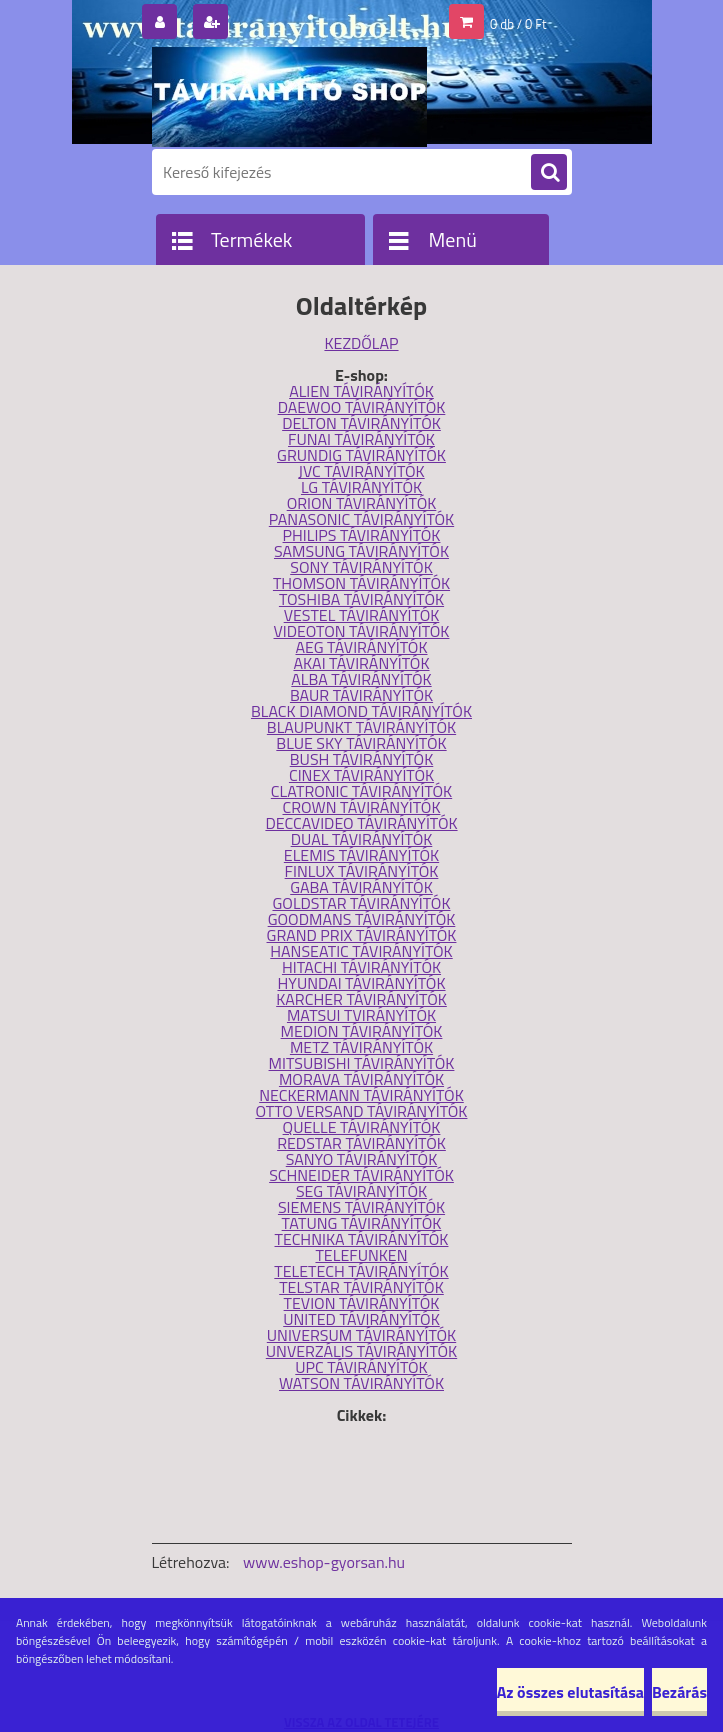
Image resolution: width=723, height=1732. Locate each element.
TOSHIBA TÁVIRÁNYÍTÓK (361, 599)
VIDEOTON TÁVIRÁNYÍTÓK (362, 631)
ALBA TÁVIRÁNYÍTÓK (361, 679)
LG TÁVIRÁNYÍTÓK (361, 487)
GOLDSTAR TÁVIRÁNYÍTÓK (361, 903)
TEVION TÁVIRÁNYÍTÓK (362, 1303)
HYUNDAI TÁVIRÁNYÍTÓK (361, 983)
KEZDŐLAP (361, 343)
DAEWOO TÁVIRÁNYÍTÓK (362, 407)
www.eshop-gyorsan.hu (324, 1562)
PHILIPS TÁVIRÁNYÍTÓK (362, 535)
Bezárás (679, 1692)
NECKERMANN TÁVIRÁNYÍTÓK (361, 1095)
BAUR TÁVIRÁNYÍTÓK (361, 695)
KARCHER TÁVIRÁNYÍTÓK (361, 999)
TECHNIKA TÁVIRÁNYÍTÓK (362, 1239)
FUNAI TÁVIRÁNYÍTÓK (361, 439)
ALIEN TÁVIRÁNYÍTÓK (361, 391)
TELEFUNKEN (361, 1255)
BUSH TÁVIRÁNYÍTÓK (362, 759)
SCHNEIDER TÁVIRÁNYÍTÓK (361, 1175)
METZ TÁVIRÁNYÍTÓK (361, 1047)
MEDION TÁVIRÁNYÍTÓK (362, 1031)
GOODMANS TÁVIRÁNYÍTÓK (362, 919)
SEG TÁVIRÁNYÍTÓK (361, 1191)
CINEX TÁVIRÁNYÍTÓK (361, 775)
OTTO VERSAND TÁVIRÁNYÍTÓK (362, 1111)
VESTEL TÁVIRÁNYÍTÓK (362, 615)
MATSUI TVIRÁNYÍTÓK (361, 1015)
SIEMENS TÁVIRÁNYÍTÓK (361, 1207)
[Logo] (289, 97)
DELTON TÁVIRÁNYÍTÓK (361, 423)
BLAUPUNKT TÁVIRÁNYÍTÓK (361, 727)
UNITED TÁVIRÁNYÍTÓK (361, 1319)
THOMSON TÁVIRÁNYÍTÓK (361, 583)
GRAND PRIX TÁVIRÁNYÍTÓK (362, 935)
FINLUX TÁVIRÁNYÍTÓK (362, 871)
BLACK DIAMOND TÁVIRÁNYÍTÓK (361, 711)
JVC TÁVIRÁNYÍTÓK (361, 471)
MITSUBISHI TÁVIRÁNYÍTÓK (362, 1063)
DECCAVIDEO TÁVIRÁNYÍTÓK (361, 823)
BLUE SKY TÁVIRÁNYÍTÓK (361, 743)
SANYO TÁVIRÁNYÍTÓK (362, 1159)
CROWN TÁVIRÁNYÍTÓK (362, 807)
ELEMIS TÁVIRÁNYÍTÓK (361, 855)
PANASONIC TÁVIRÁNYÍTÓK (361, 519)
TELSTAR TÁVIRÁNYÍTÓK (361, 1287)
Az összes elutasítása (570, 1692)
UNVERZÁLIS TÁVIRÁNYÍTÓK (361, 1351)
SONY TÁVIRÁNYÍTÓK (361, 567)
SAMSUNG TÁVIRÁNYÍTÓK (361, 551)
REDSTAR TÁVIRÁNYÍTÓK (361, 1143)
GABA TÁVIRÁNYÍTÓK (361, 887)
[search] (549, 173)
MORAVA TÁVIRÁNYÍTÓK (361, 1079)
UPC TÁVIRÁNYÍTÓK (361, 1367)
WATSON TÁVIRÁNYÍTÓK (361, 1383)
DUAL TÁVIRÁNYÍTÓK (362, 839)
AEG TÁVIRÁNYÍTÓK (361, 647)
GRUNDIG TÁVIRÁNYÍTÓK (361, 455)
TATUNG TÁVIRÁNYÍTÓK (362, 1223)
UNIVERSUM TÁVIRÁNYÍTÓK (361, 1335)
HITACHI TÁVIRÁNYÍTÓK (361, 967)
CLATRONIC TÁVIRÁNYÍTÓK (361, 791)
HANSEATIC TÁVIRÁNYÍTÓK (361, 951)
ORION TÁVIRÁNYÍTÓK (362, 503)
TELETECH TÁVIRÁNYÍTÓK (361, 1271)
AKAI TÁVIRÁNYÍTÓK (361, 663)
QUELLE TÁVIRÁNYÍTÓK (362, 1127)
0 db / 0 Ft (518, 24)
